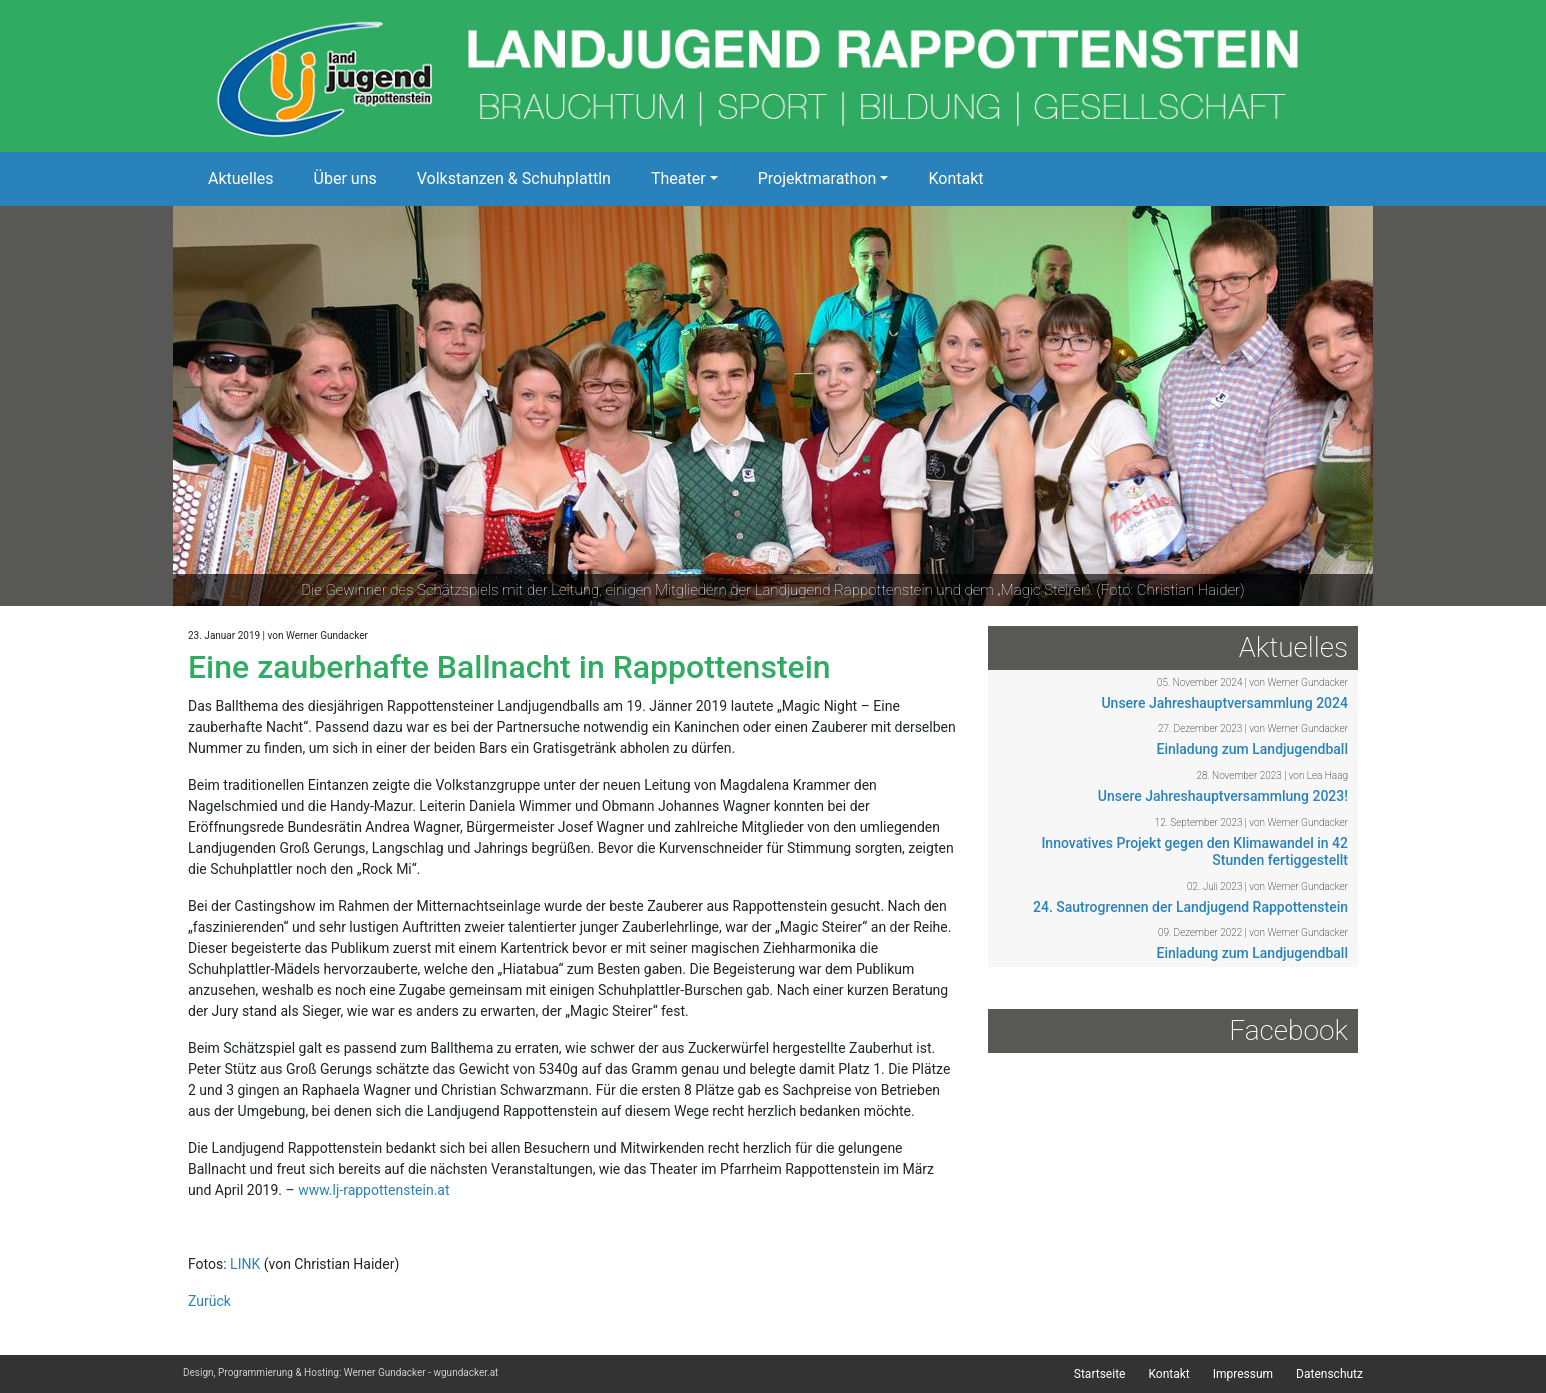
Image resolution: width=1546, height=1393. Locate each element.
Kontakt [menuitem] (1168, 1374)
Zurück (209, 1301)
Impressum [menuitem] (1243, 1374)
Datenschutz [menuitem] (1329, 1374)
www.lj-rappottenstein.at (373, 1190)
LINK (245, 1264)
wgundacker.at (465, 1372)
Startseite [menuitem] (1100, 1374)
